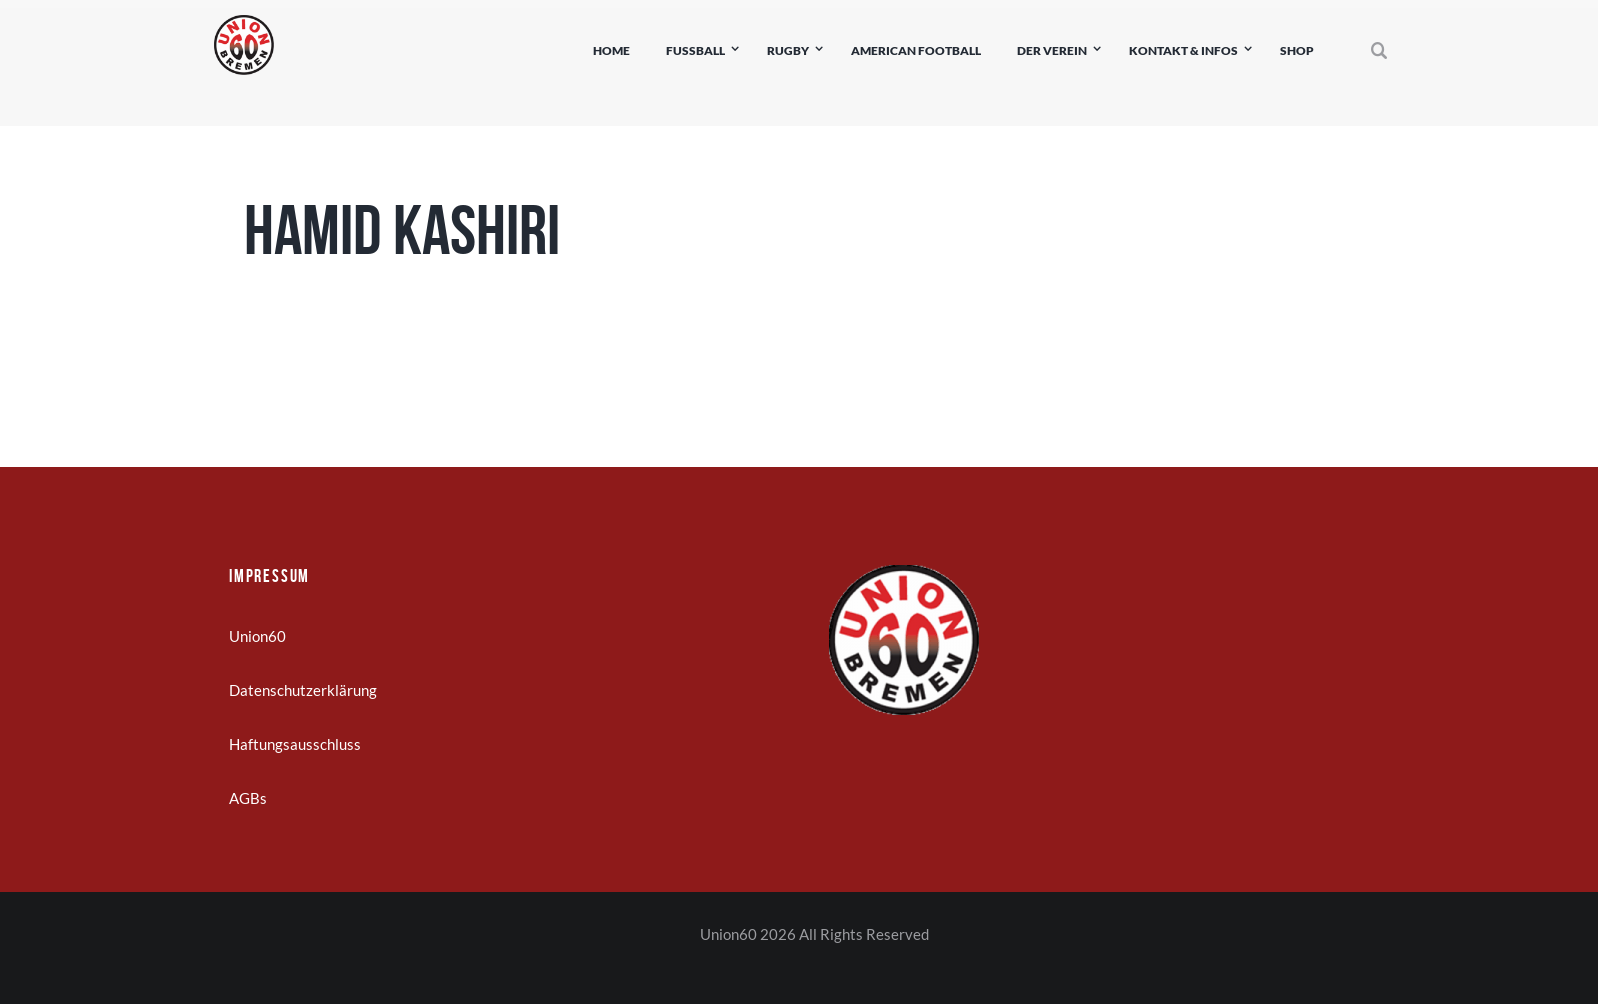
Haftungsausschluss (295, 744)
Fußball (695, 50)
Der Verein (1052, 50)
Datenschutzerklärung (303, 690)
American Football (916, 50)
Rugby (788, 50)
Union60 (257, 636)
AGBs (248, 798)
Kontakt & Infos (1183, 50)
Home (611, 50)
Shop (1297, 50)
